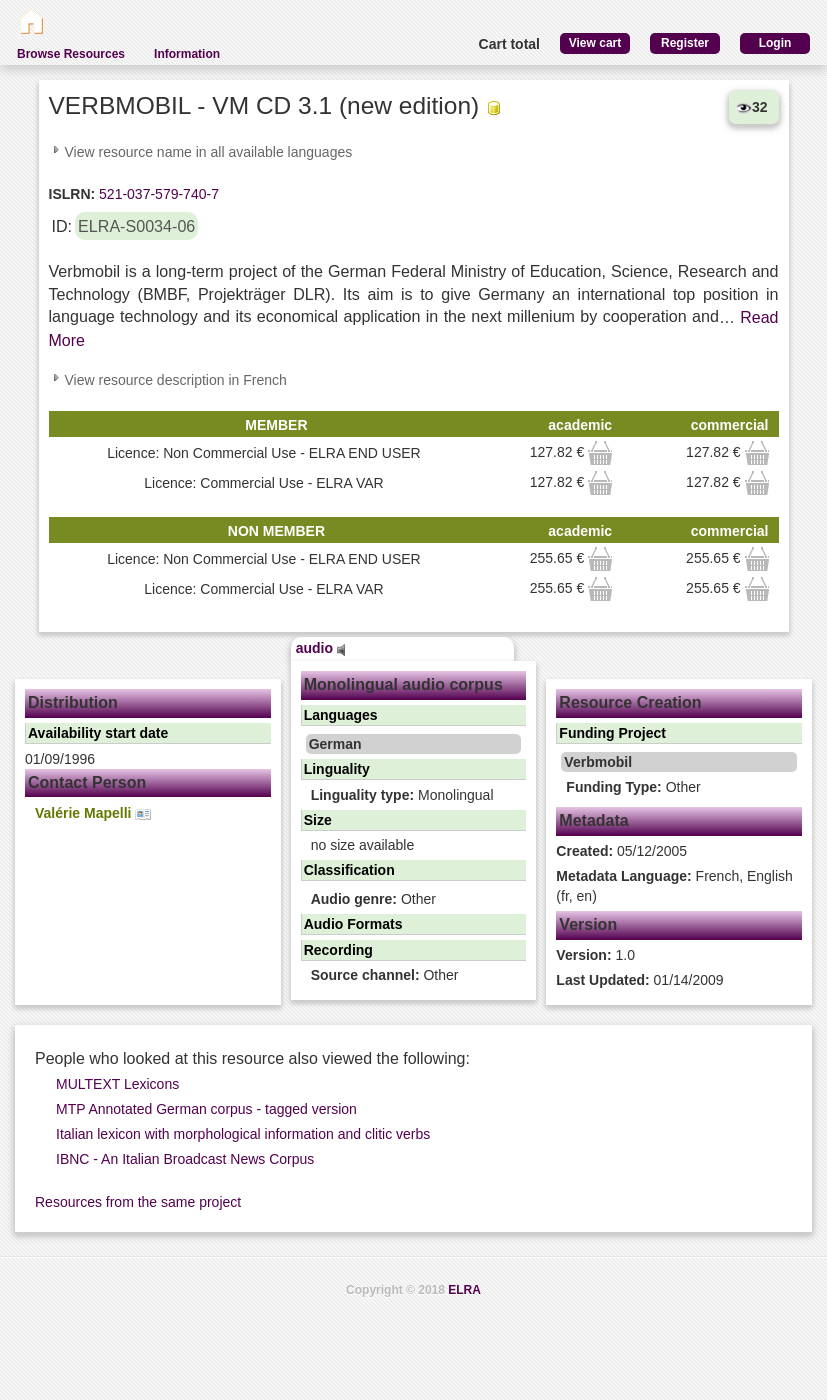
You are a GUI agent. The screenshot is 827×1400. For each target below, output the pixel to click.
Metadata (593, 820)
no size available (363, 845)
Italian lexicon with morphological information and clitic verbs (243, 1134)
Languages (341, 715)
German (335, 744)
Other (373, 899)
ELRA (464, 1290)
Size (318, 820)
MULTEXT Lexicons (117, 1084)
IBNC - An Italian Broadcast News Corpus (185, 1159)
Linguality (337, 769)
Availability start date (98, 733)
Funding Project (612, 733)
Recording (338, 950)
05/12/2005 (621, 851)
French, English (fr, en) (674, 886)
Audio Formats (353, 924)
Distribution (73, 702)
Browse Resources (71, 54)
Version (588, 924)
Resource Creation (630, 702)
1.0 (595, 955)
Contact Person (87, 782)
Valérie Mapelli (93, 813)
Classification (349, 870)
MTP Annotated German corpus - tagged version (206, 1109)
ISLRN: (72, 194)
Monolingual (402, 795)
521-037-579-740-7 (157, 194)
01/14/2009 (639, 980)
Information (187, 54)
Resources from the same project (138, 1202)
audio (321, 648)
